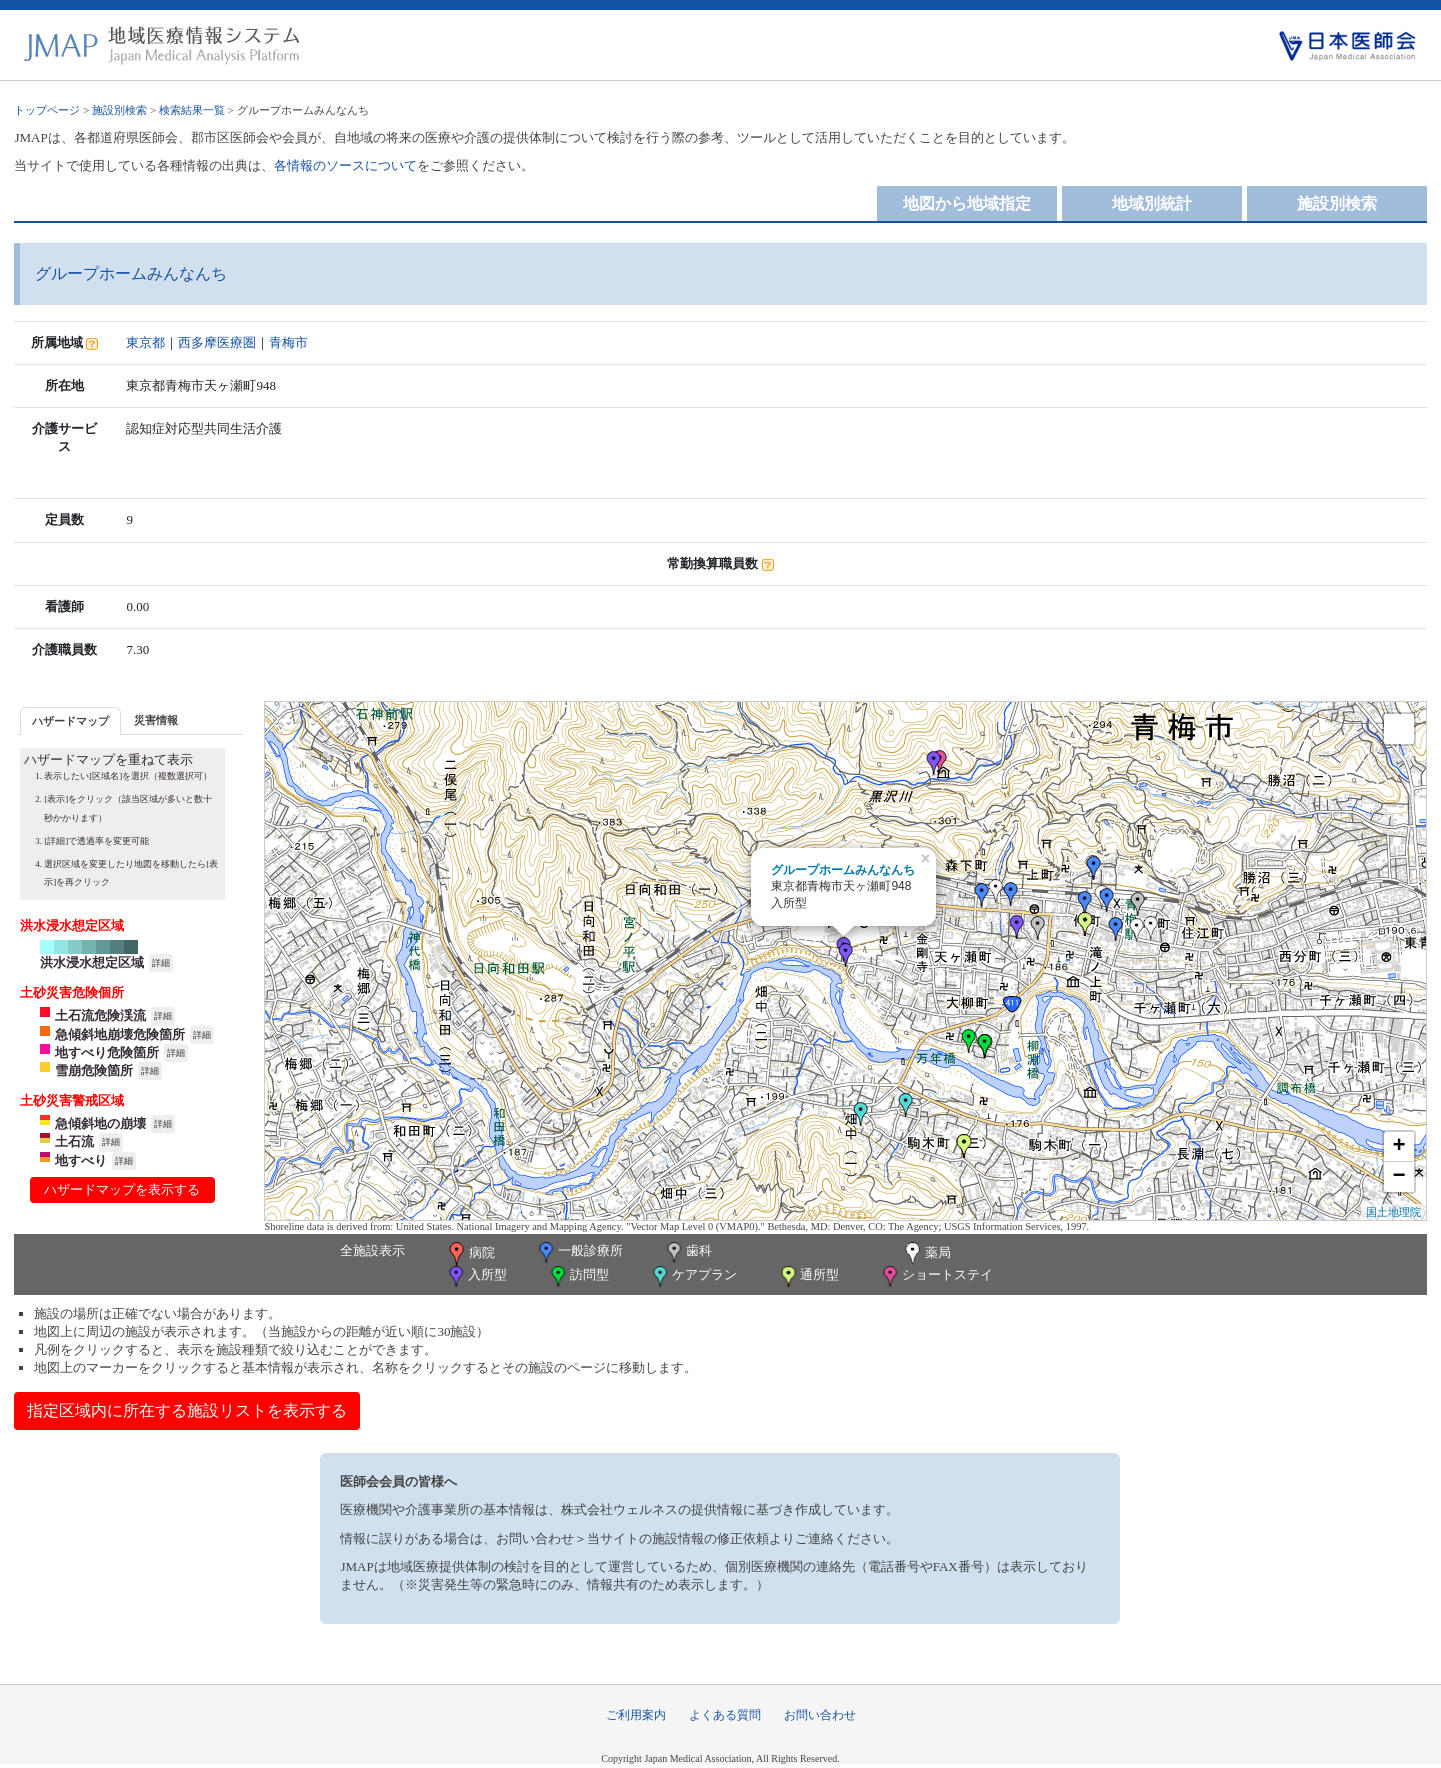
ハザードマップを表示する (122, 1189)
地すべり (81, 1160)
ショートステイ (936, 1276)
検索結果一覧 (192, 110)
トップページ (47, 110)
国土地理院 (1393, 1212)
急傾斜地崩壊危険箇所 (120, 1034)
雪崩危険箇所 (94, 1070)
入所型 (476, 1276)
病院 (470, 1254)
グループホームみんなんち (843, 870)
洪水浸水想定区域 (92, 962)
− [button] (1398, 1177)
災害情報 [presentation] (156, 720)
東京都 (145, 342)
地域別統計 (1152, 203)
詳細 (161, 963)
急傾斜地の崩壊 (100, 1123)
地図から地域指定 (967, 203)
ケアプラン (693, 1276)
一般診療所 (579, 1252)
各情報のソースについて (345, 165)
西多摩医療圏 (217, 342)
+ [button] (1398, 1147)
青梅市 (288, 342)
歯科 (687, 1252)
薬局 (926, 1254)
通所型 (808, 1276)
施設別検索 (119, 110)
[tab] (70, 720)
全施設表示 (372, 1250)
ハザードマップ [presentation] (70, 721)
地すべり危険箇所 (107, 1052)
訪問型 (578, 1276)
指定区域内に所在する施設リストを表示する (187, 1410)
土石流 (74, 1141)
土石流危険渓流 (100, 1015)
